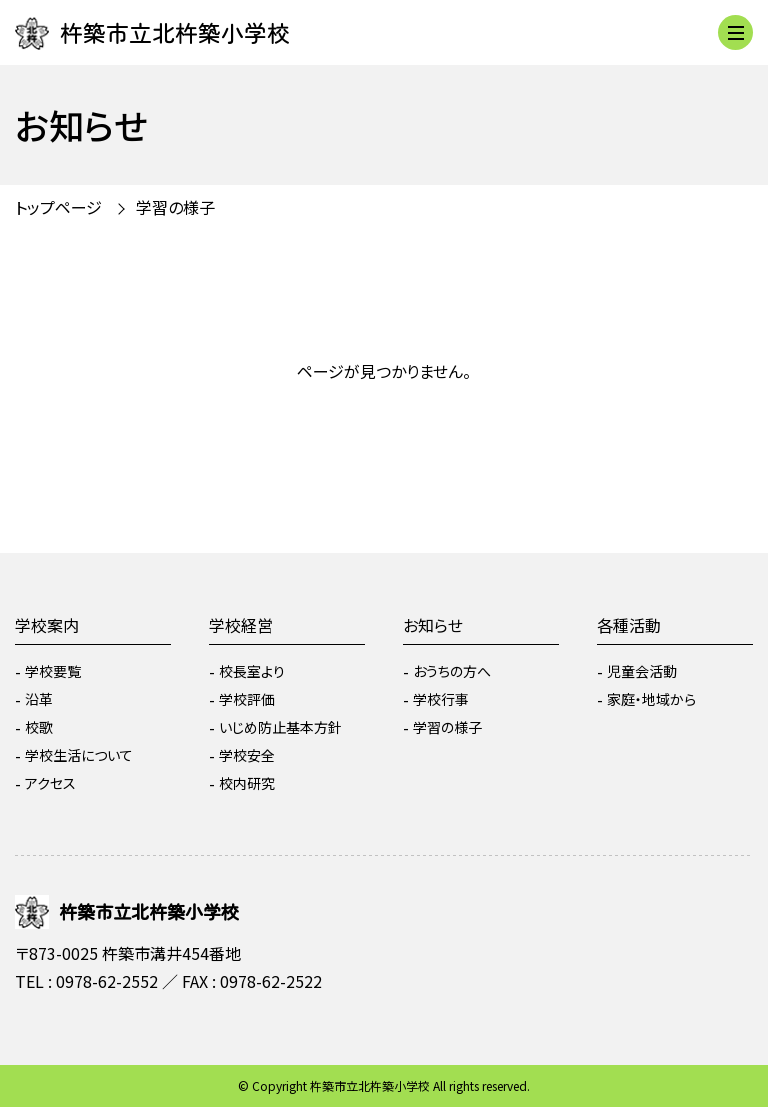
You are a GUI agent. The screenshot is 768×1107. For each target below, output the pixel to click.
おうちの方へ (452, 671)
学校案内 (47, 625)
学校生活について (79, 755)
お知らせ (433, 625)
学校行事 (441, 699)
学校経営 (241, 625)
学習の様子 (175, 207)
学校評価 (247, 699)
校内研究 (247, 783)
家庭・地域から (651, 699)
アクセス (50, 783)
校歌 (39, 727)
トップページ (58, 207)
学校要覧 (53, 671)
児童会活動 (642, 671)
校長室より (252, 671)
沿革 (39, 699)
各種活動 (629, 625)
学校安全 (247, 755)
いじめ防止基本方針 (280, 727)
